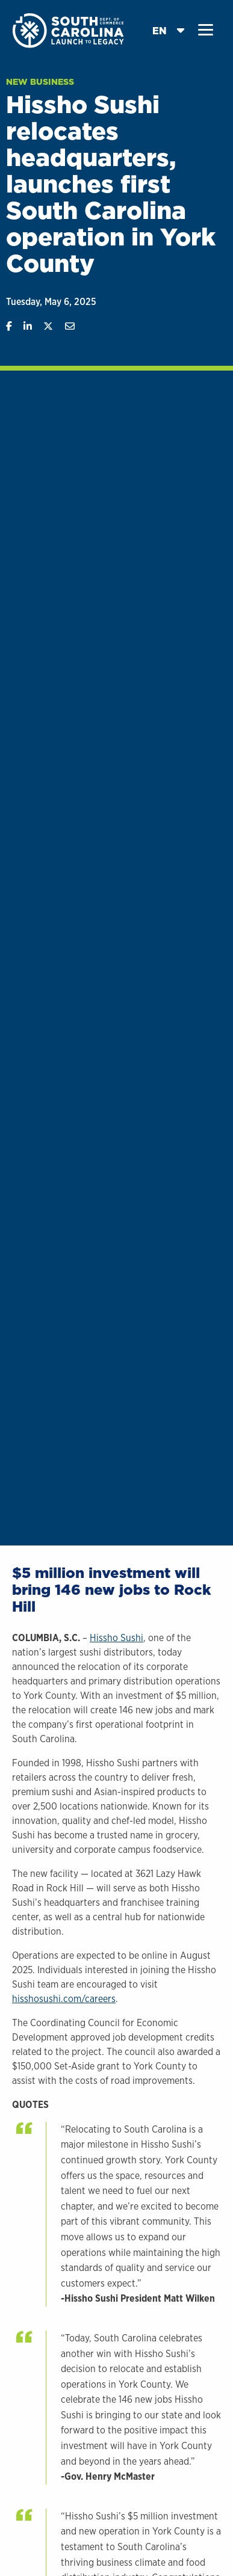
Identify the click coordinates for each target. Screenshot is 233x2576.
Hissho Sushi (116, 1638)
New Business (40, 82)
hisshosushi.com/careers (64, 1998)
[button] (205, 30)
